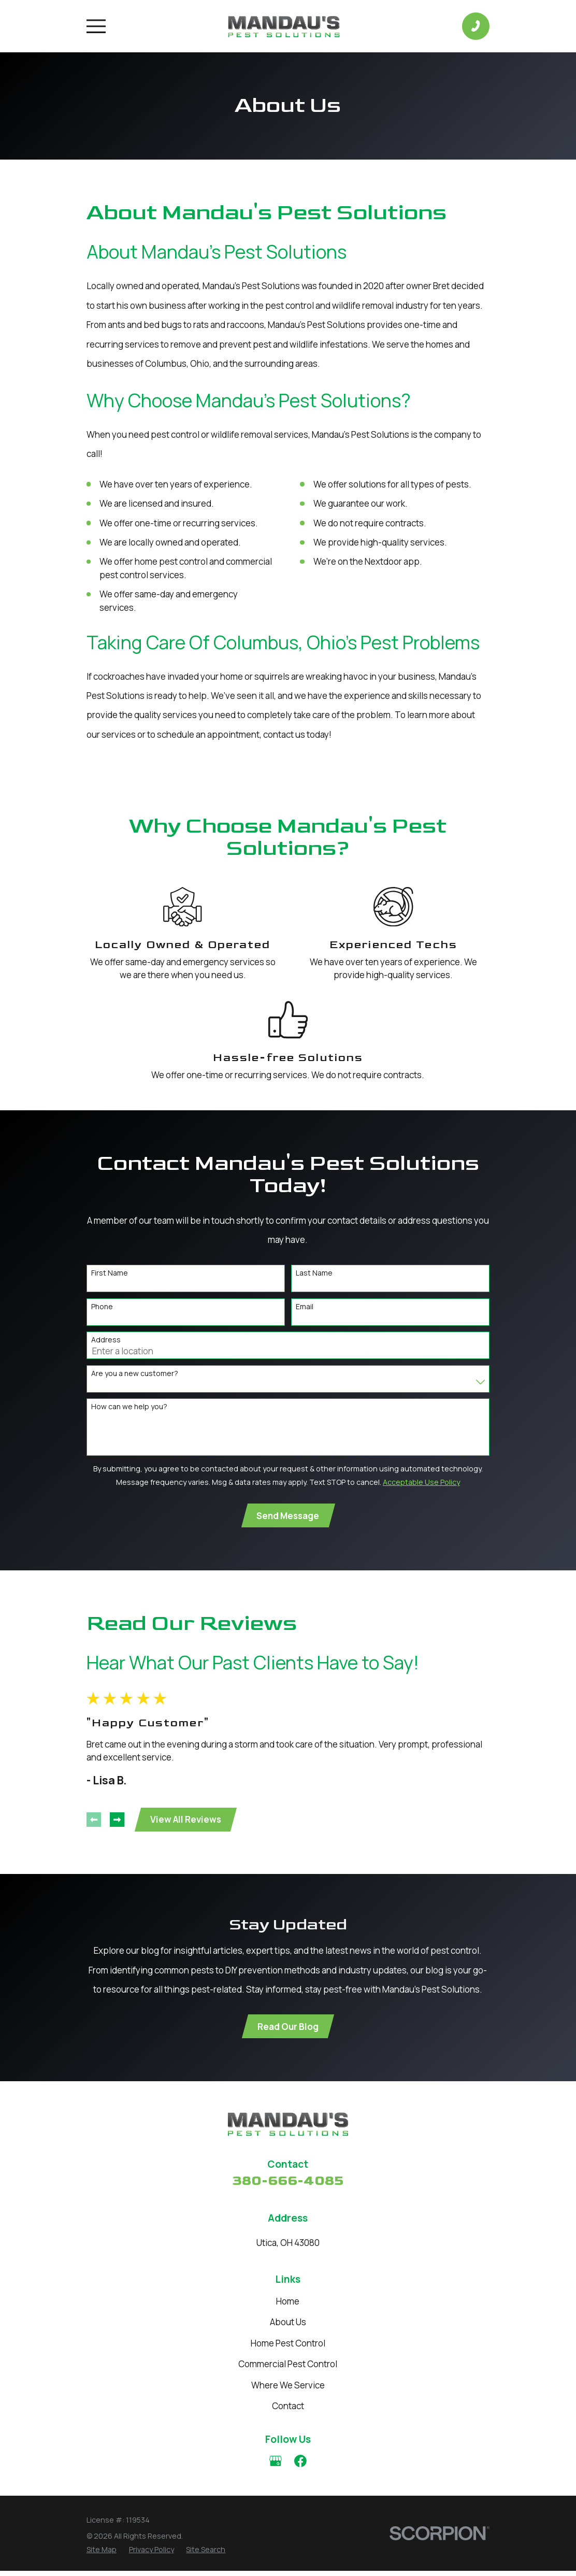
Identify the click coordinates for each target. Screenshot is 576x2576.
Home (287, 2306)
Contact (288, 2411)
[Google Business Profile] (275, 2466)
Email (304, 1307)
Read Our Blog (288, 2031)
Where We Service (288, 2390)
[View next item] (117, 1822)
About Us (288, 2327)
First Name (109, 1273)
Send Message (287, 1516)
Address (106, 1340)
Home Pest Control (288, 2348)
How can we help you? (129, 1407)
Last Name (314, 1273)
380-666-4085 (287, 2186)
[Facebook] (300, 2466)
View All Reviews (187, 1822)
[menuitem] (102, 2554)
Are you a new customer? (134, 1373)
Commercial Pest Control (287, 2369)
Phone (102, 1307)
